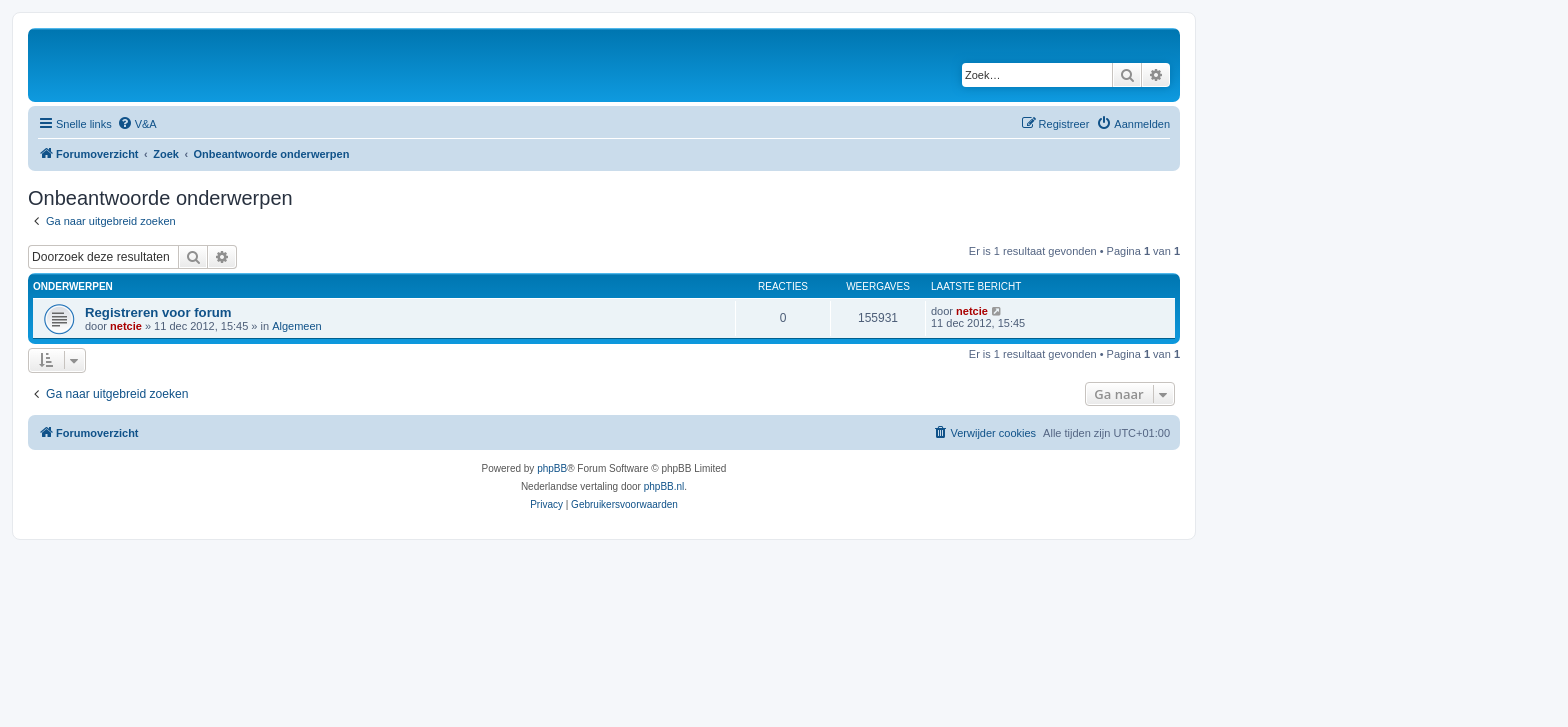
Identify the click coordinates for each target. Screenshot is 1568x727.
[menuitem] (137, 124)
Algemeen (297, 326)
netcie (126, 326)
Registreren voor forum (158, 312)
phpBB (552, 468)
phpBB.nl (664, 486)
